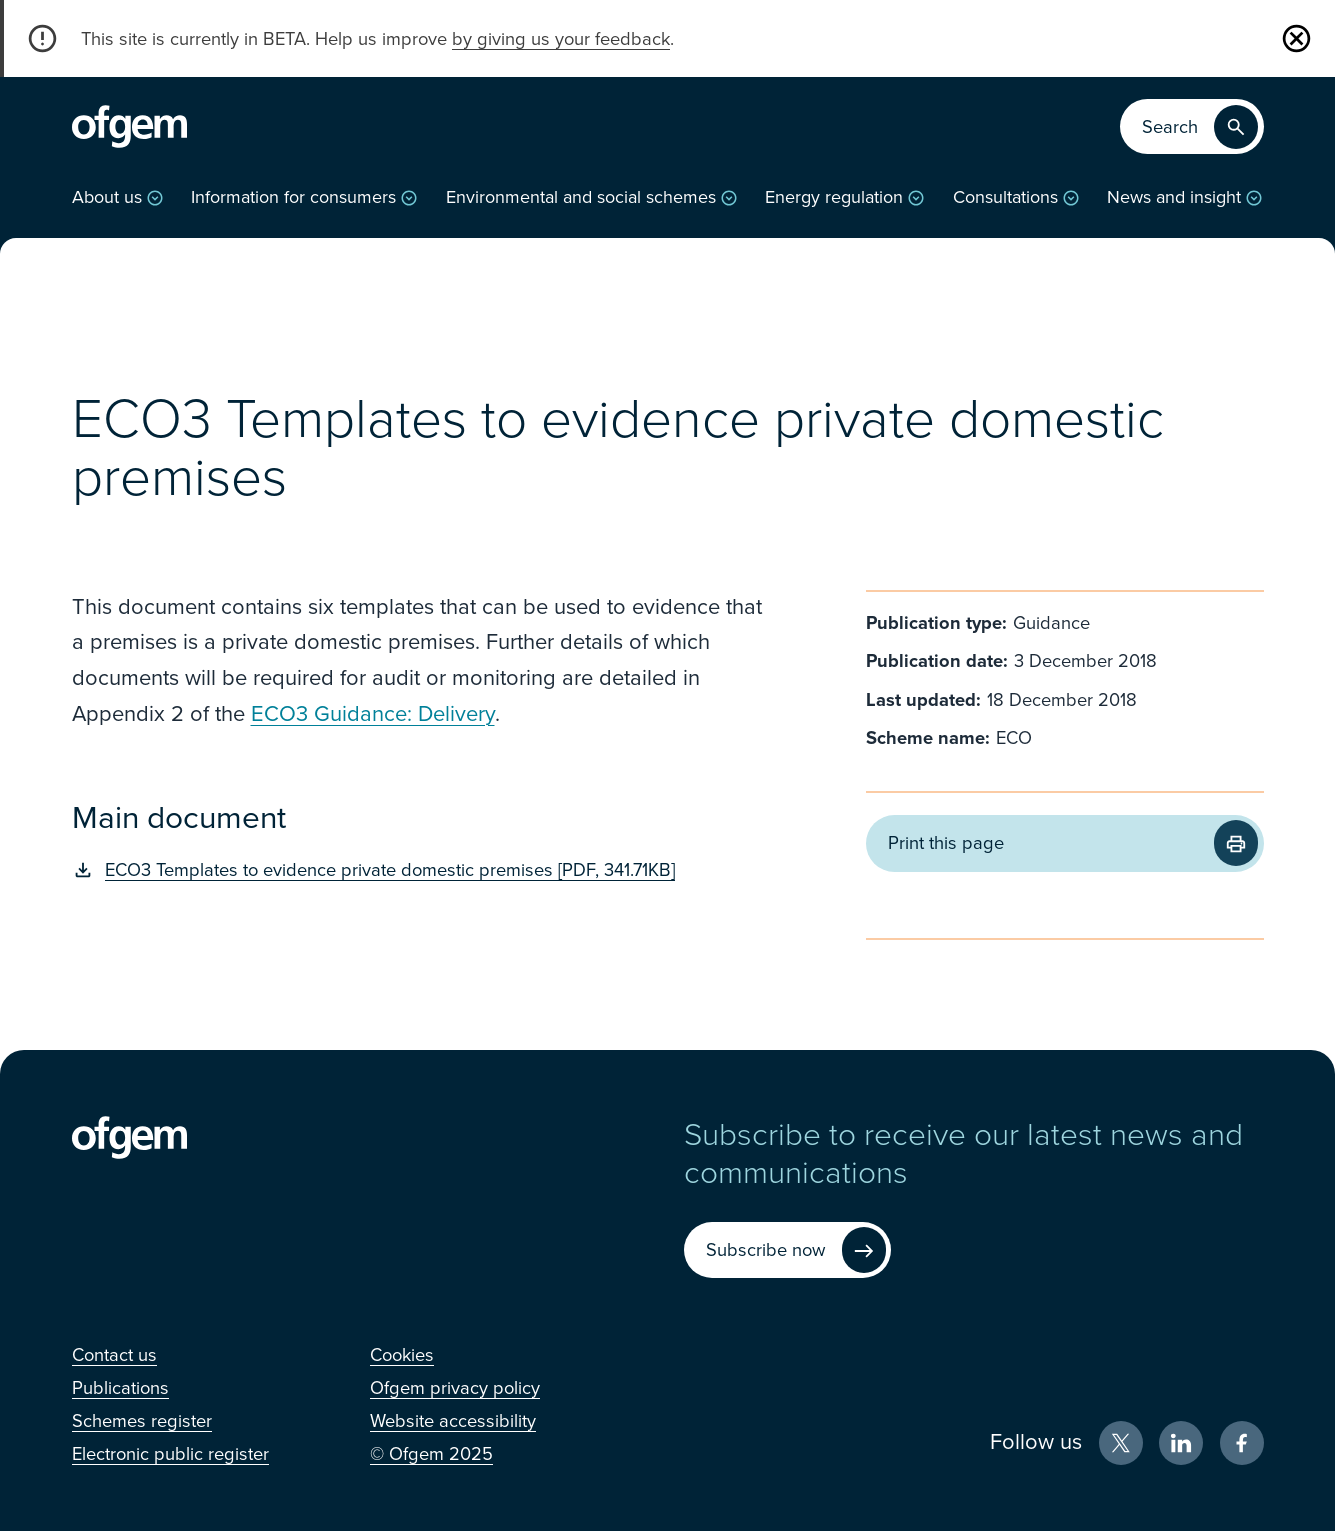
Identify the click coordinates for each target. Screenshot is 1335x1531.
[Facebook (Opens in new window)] (1242, 1443)
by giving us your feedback (561, 39)
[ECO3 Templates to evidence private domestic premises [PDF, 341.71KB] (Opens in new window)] (419, 870)
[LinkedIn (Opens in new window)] (1181, 1443)
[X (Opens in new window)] (1121, 1443)
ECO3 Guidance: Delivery (373, 714)
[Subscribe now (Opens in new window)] (787, 1250)
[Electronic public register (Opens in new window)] (170, 1454)
